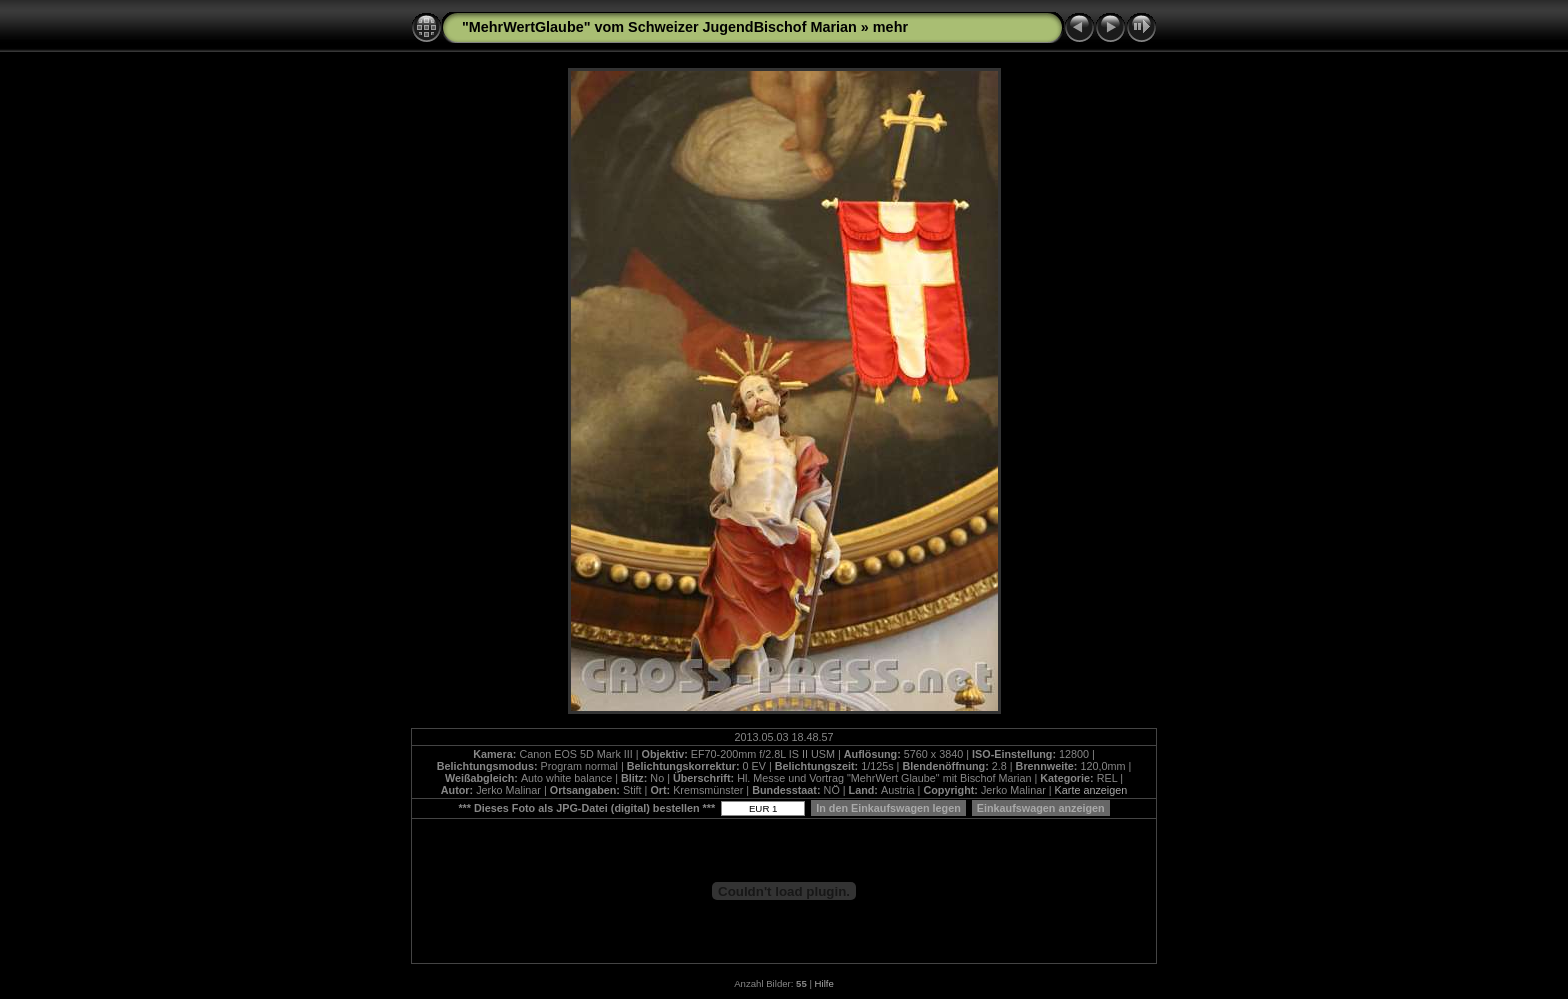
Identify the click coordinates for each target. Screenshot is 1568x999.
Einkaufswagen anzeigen (1041, 808)
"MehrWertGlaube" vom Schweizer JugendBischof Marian (659, 27)
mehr (890, 27)
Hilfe (824, 983)
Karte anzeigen (1091, 790)
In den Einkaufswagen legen (888, 808)
